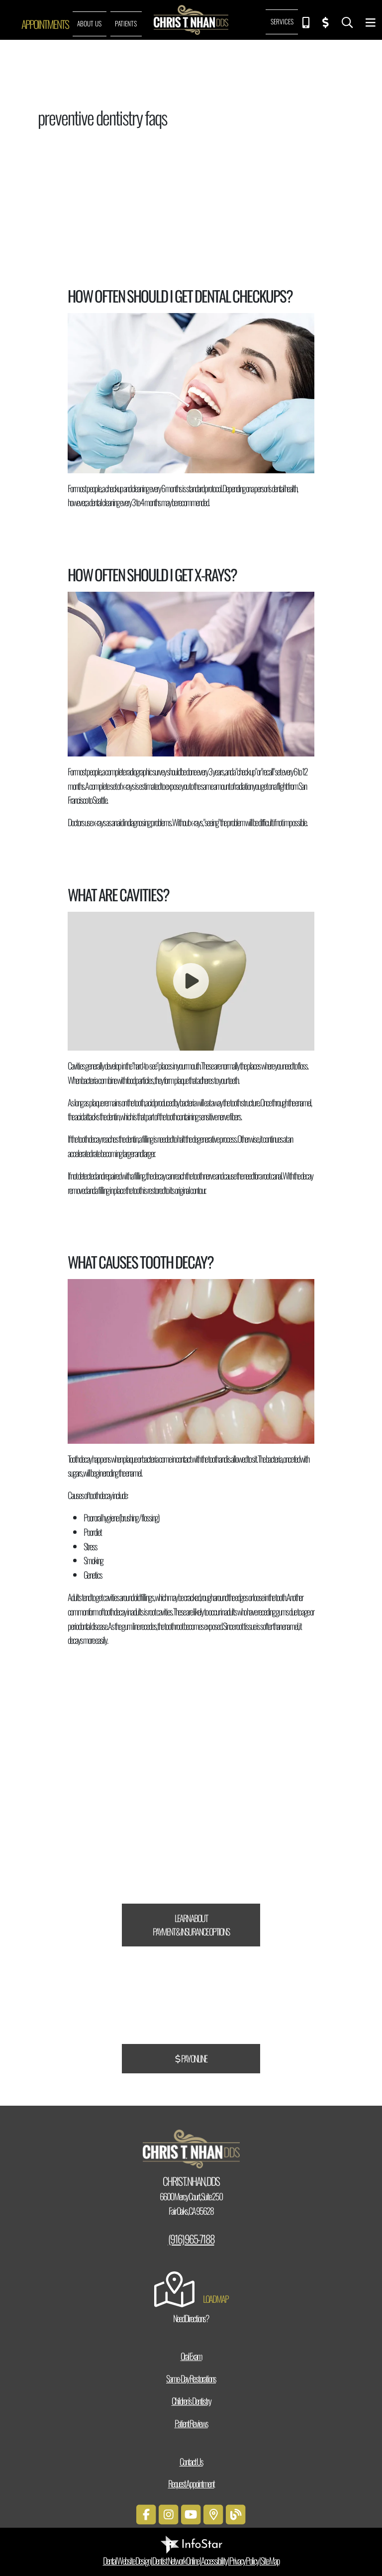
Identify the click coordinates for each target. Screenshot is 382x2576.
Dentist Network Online (175, 2560)
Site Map (270, 2560)
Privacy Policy (244, 2560)
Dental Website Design (126, 2560)
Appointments (45, 24)
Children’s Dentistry (191, 2400)
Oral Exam (191, 2356)
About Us (89, 23)
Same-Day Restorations (191, 2378)
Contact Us (191, 2461)
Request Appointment (191, 2483)
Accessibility (214, 2560)
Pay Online (191, 2058)
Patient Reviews (191, 2423)
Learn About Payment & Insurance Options (191, 1925)
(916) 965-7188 (191, 2239)
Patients (126, 23)
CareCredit (229, 1816)
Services (282, 21)
